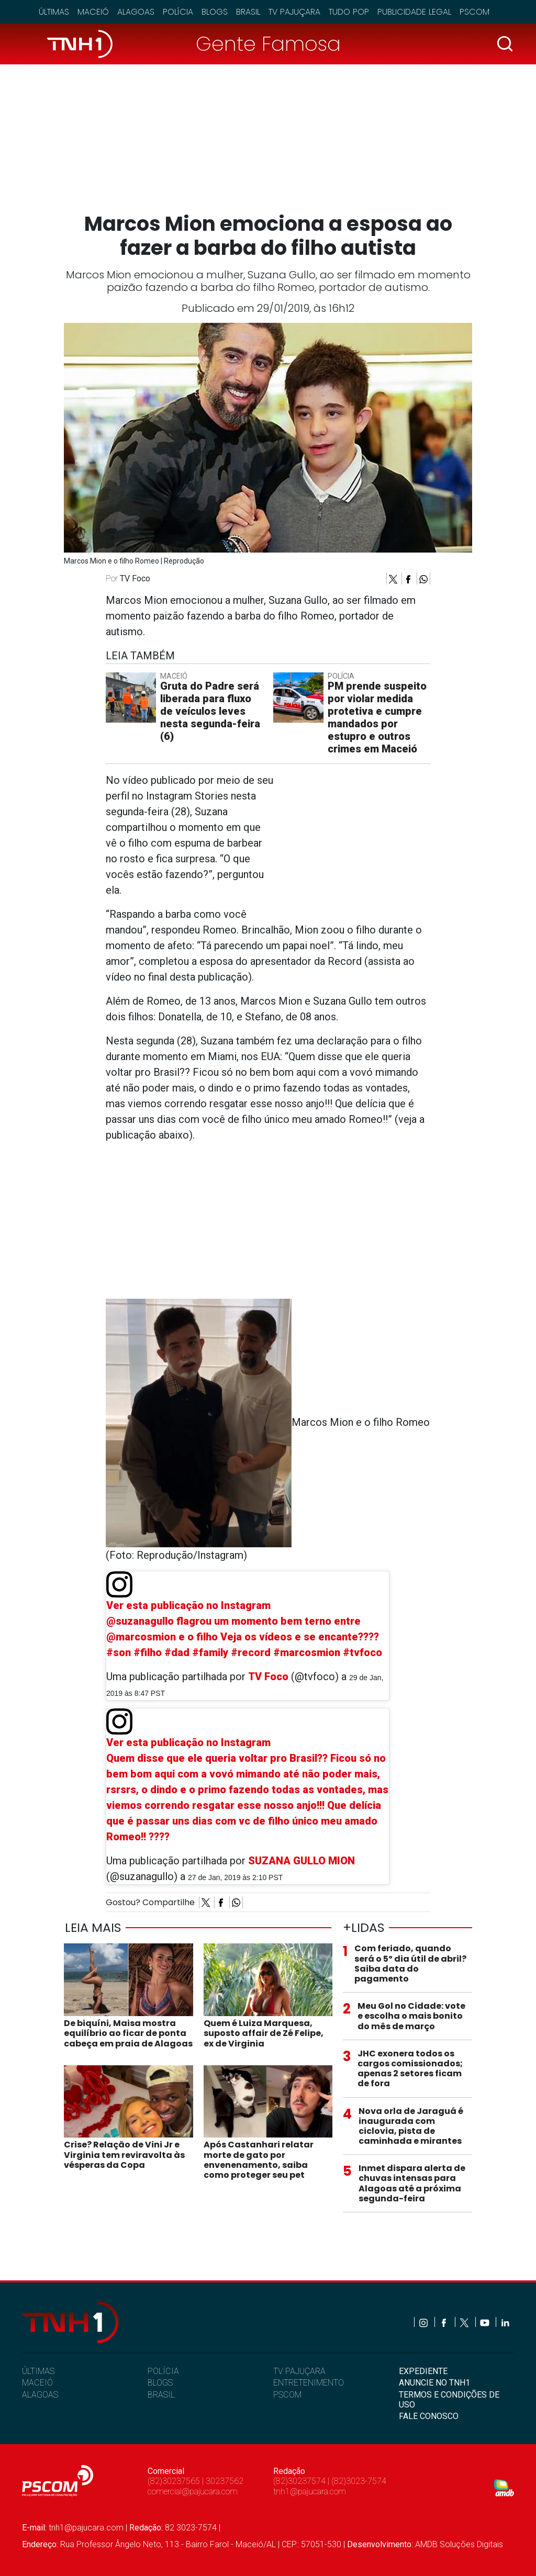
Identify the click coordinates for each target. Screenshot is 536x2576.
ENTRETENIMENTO (308, 2383)
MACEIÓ (37, 2383)
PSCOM (287, 2395)
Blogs (215, 12)
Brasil (248, 12)
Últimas (54, 12)
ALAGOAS (40, 2395)
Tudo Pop (349, 12)
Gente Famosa (268, 44)
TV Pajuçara (294, 12)
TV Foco (268, 1676)
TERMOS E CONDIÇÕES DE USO (449, 2400)
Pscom (474, 12)
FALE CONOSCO (429, 2416)
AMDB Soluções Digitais (459, 2544)
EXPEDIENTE (423, 2371)
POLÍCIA (163, 2371)
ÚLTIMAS (38, 2371)
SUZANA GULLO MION (301, 1860)
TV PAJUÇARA (299, 2371)
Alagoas (135, 12)
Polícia (178, 12)
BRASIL (161, 2395)
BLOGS (160, 2383)
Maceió (93, 12)
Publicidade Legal (414, 12)
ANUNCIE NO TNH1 (434, 2383)
